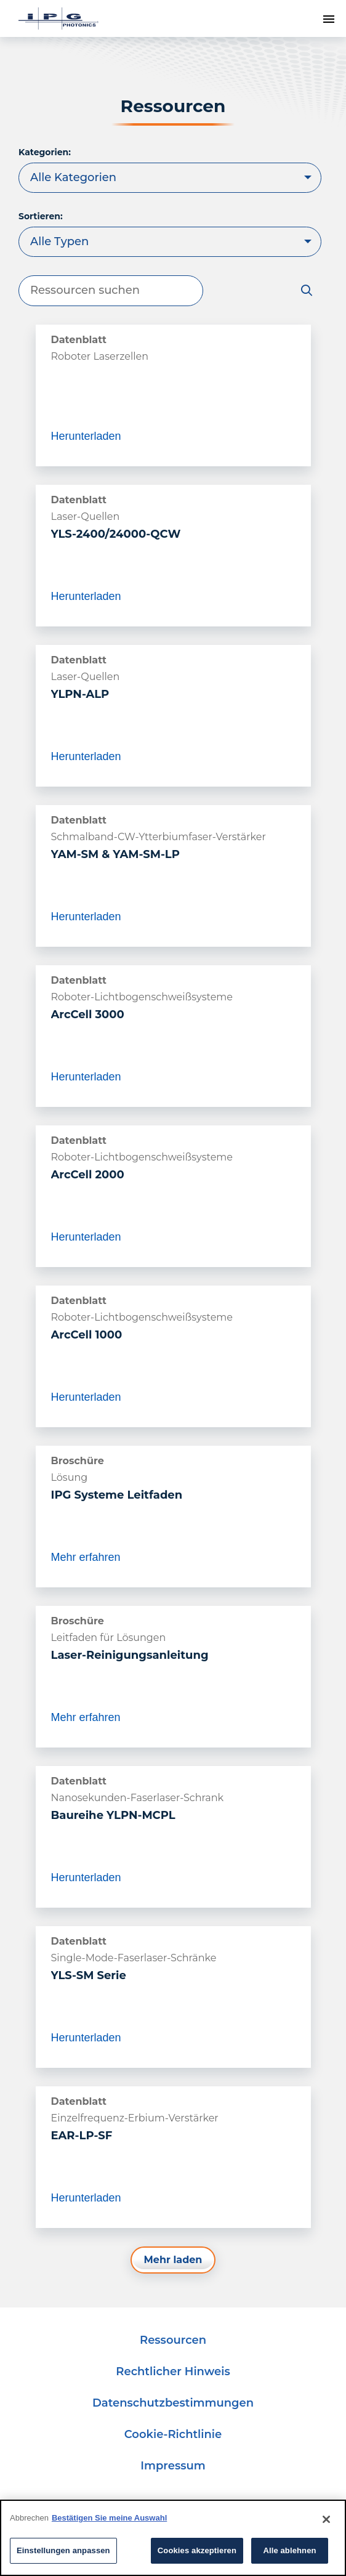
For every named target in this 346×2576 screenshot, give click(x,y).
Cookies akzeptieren (197, 2550)
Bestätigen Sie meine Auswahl (109, 2517)
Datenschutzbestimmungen (173, 2403)
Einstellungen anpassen (63, 2550)
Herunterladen (86, 436)
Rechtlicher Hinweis (173, 2371)
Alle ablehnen (289, 2550)
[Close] (326, 2519)
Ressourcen (173, 2340)
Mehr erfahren (86, 1567)
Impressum (172, 2466)
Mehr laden (173, 2260)
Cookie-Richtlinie (173, 2434)
